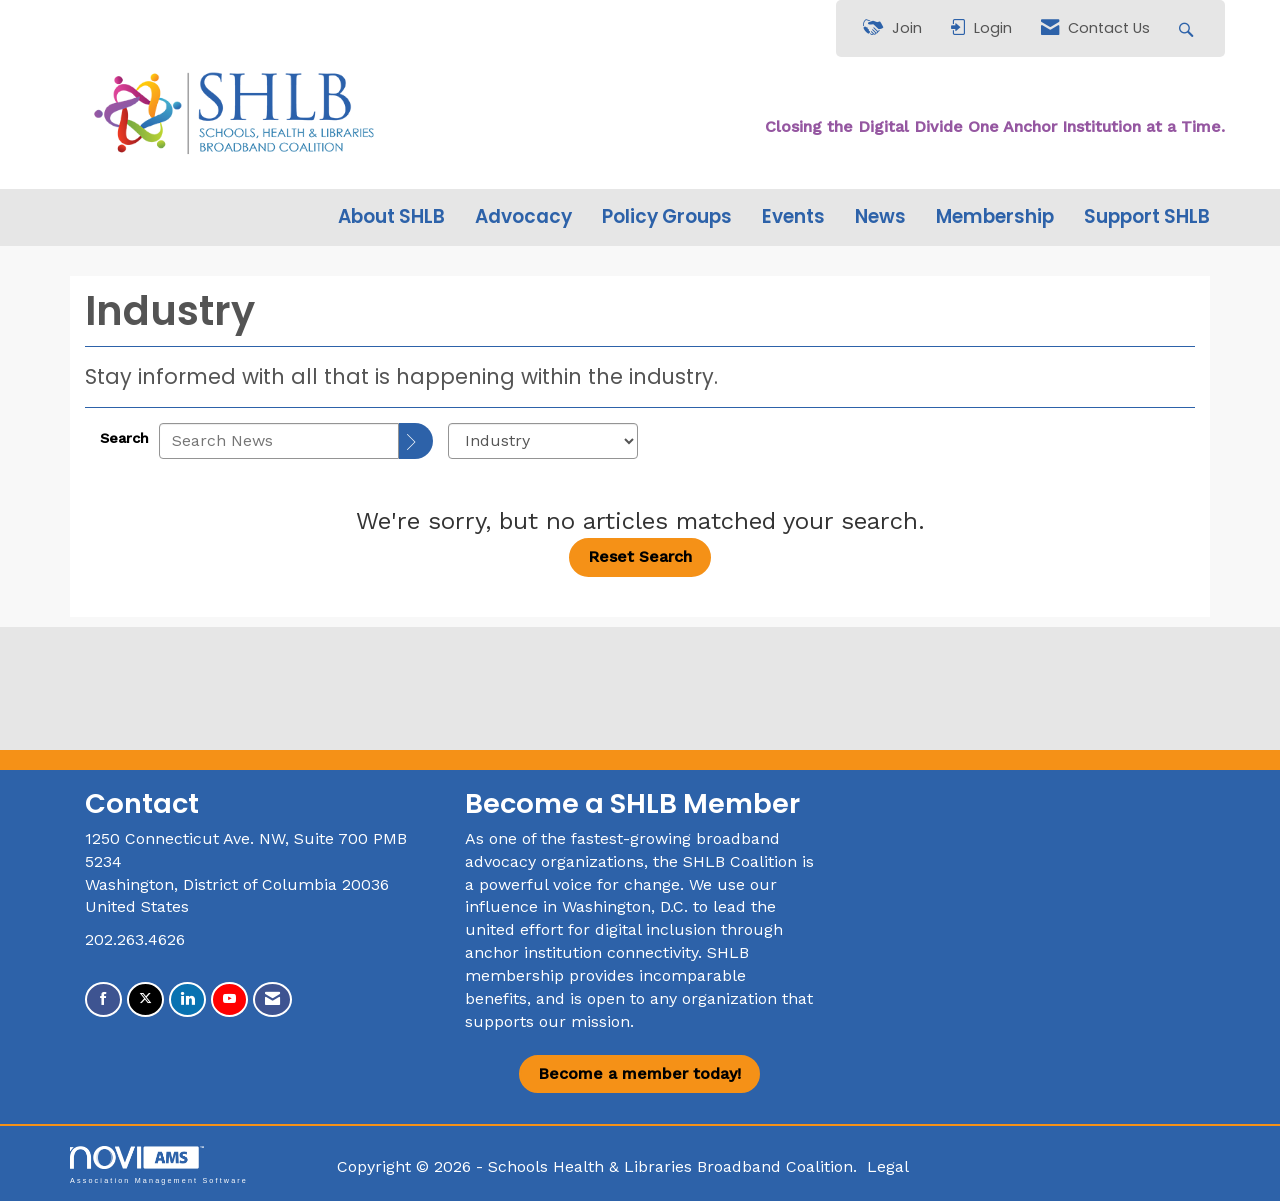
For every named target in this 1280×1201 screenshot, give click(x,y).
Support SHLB (1147, 217)
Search (124, 438)
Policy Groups (667, 217)
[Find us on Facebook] (103, 999)
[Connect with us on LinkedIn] (187, 999)
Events (793, 217)
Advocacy (523, 217)
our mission (584, 1021)
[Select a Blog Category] (543, 441)
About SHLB (391, 217)
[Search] (416, 441)
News (880, 217)
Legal (888, 1166)
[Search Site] (1188, 28)
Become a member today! (639, 1073)
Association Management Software (159, 1164)
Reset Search (640, 556)
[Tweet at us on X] (145, 999)
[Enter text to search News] (279, 441)
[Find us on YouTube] (229, 999)
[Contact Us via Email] (272, 999)
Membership (995, 217)
